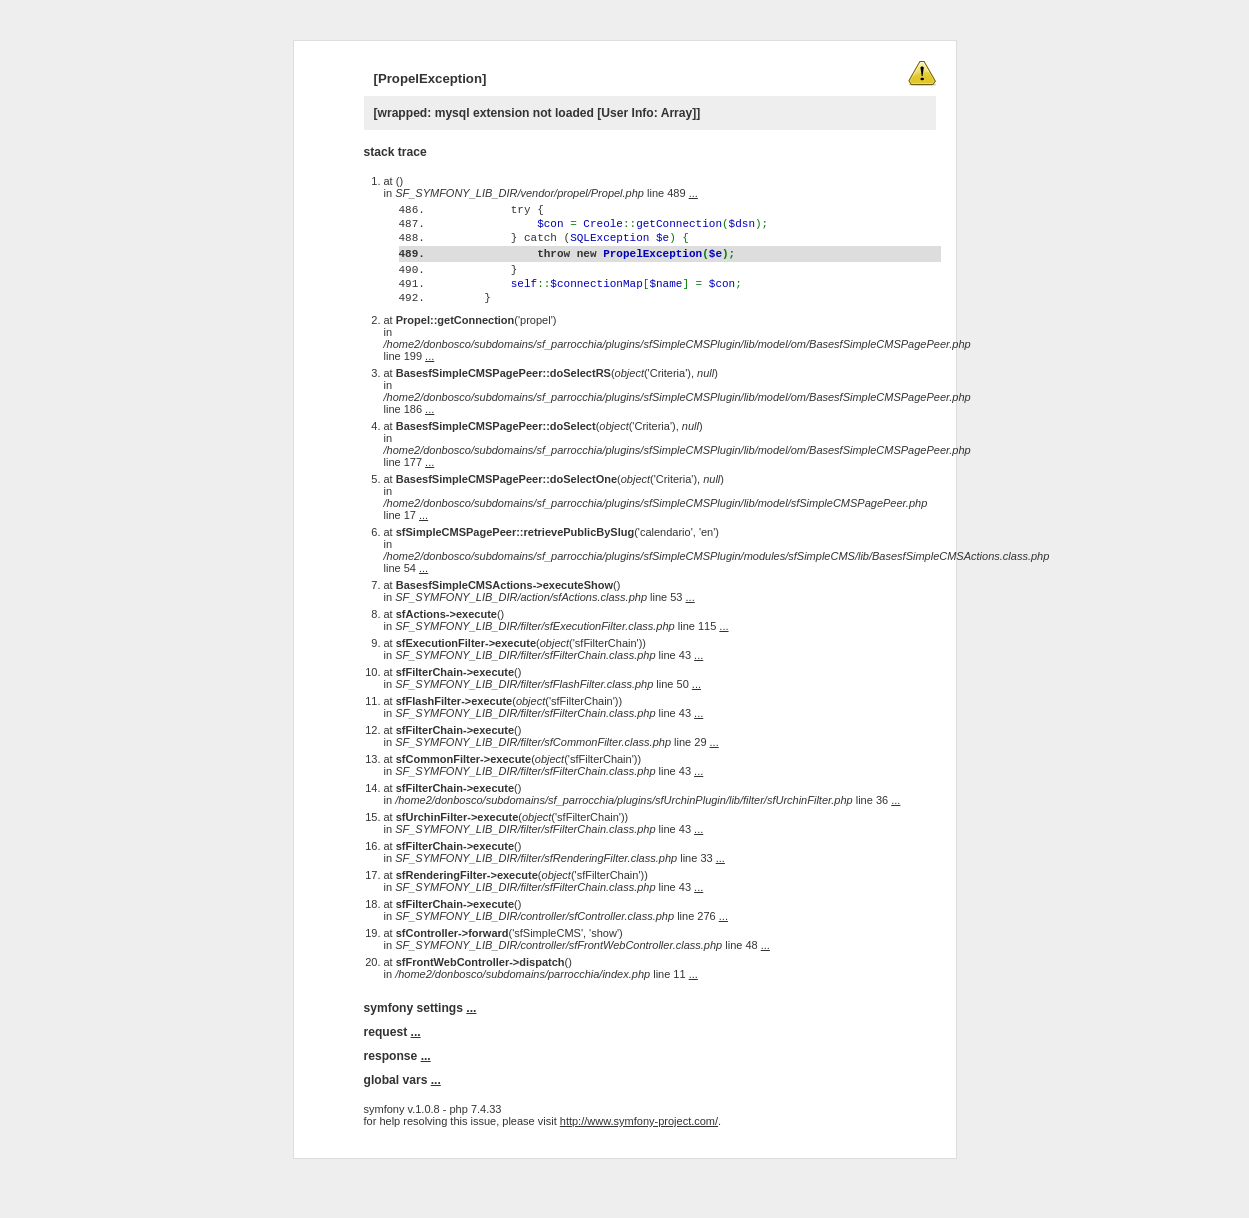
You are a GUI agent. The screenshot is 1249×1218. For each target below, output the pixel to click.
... (693, 193)
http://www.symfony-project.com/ (639, 1160)
